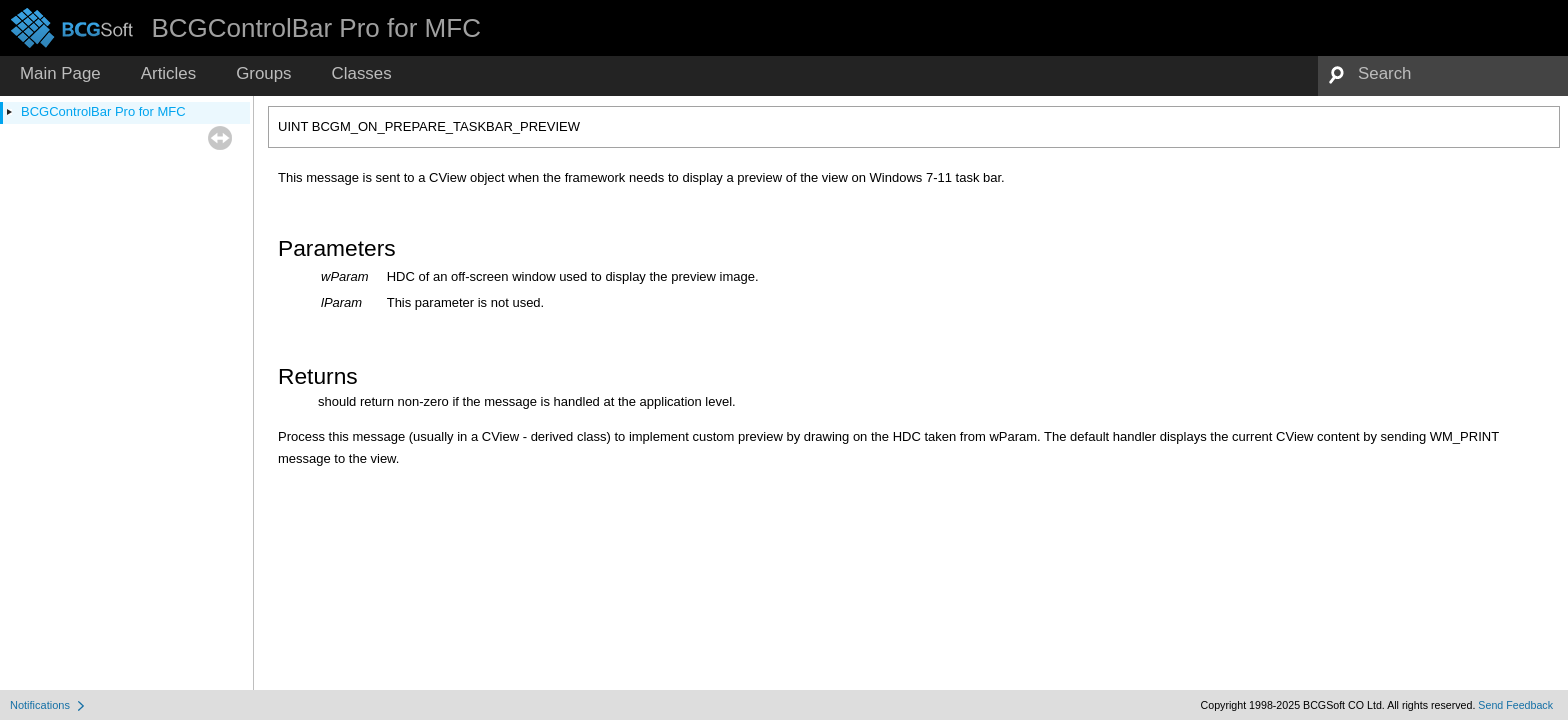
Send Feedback (1515, 705)
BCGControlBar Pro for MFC (103, 111)
